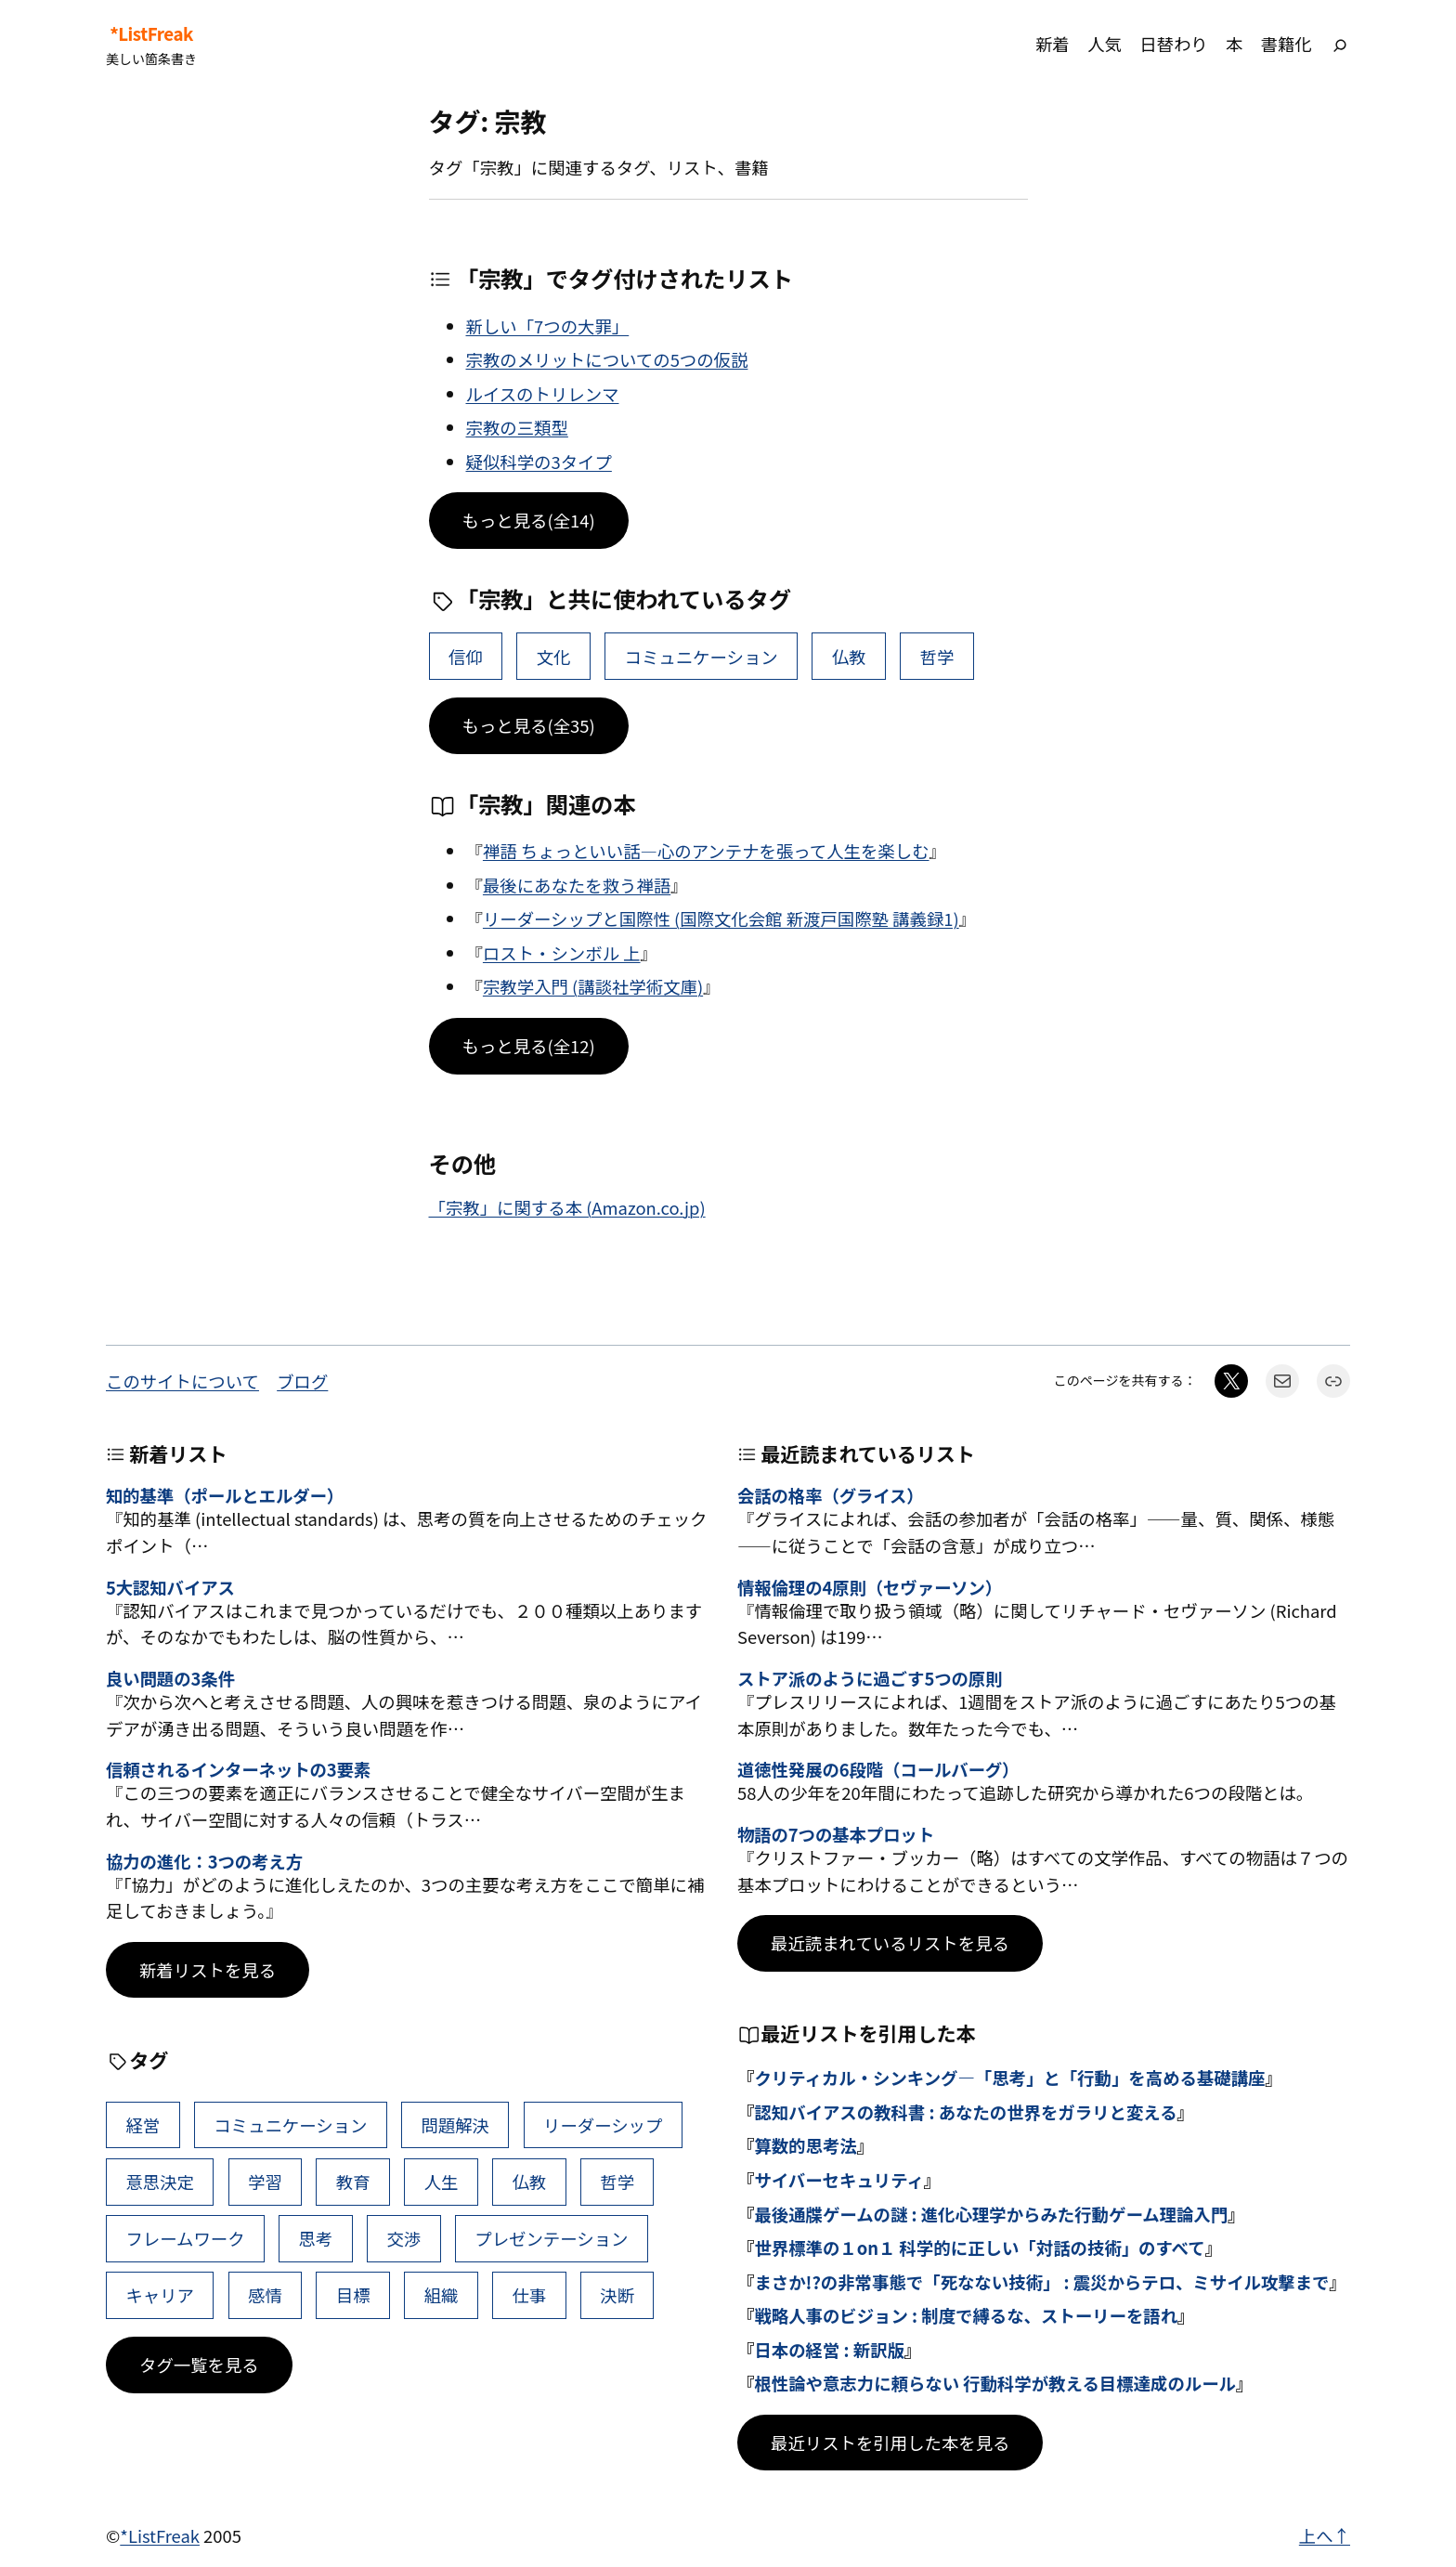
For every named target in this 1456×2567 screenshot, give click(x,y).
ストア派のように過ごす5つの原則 (869, 1678)
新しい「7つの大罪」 (548, 326)
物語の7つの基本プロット (835, 1834)
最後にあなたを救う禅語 (576, 885)
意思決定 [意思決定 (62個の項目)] (159, 2182)
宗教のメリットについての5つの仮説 (607, 359)
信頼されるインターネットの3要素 (238, 1769)
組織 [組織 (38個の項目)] (441, 2295)
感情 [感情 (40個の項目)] (265, 2295)
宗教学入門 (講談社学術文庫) (593, 986)
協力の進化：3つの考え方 (204, 1861)
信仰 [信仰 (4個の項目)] (465, 657)
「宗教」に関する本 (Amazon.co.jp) (567, 1207)
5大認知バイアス (170, 1587)
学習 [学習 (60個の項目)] (265, 2182)
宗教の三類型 (517, 427)
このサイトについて (182, 1381)
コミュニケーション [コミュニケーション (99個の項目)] (701, 657)
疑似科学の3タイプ (539, 462)
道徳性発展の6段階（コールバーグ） (878, 1769)
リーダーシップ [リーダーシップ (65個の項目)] (602, 2125)
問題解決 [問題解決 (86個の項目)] (455, 2125)
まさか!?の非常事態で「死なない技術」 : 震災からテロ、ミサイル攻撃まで (1041, 2282)
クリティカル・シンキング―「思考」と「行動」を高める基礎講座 (1009, 2077)
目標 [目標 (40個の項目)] (353, 2295)
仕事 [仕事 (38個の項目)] (529, 2295)
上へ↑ (1324, 2535)
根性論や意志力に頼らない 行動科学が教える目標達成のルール (995, 2383)
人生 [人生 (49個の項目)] (441, 2182)
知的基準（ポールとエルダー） (225, 1495)
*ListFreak (151, 33)
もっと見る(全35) (528, 725)
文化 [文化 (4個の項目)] (554, 657)
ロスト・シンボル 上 (562, 953)
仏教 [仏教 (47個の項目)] (849, 657)
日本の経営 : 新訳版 (829, 2350)
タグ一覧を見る (199, 2364)
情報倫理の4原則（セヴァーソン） (869, 1587)
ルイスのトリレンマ (542, 394)
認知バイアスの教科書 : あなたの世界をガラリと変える (965, 2112)
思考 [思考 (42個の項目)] (316, 2238)
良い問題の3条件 (170, 1678)
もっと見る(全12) (528, 1046)
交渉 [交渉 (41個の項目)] (403, 2238)
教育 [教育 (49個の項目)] (353, 2182)
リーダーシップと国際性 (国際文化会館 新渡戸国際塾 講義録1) (721, 918)
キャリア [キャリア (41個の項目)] (159, 2295)
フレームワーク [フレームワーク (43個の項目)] (184, 2238)
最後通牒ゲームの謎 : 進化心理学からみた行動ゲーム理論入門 (991, 2214)
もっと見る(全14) (528, 520)
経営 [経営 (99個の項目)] (142, 2125)
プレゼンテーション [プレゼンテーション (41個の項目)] (551, 2238)
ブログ (302, 1381)
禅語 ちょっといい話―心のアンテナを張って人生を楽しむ (706, 851)
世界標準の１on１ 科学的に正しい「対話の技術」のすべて (979, 2247)
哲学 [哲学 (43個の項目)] (937, 657)
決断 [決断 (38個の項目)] (617, 2295)
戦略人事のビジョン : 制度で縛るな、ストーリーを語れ (965, 2315)
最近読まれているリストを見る (890, 1943)
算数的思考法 (805, 2145)
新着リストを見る (207, 1970)
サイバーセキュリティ (838, 2180)
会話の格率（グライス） (830, 1495)
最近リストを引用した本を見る (890, 2442)
